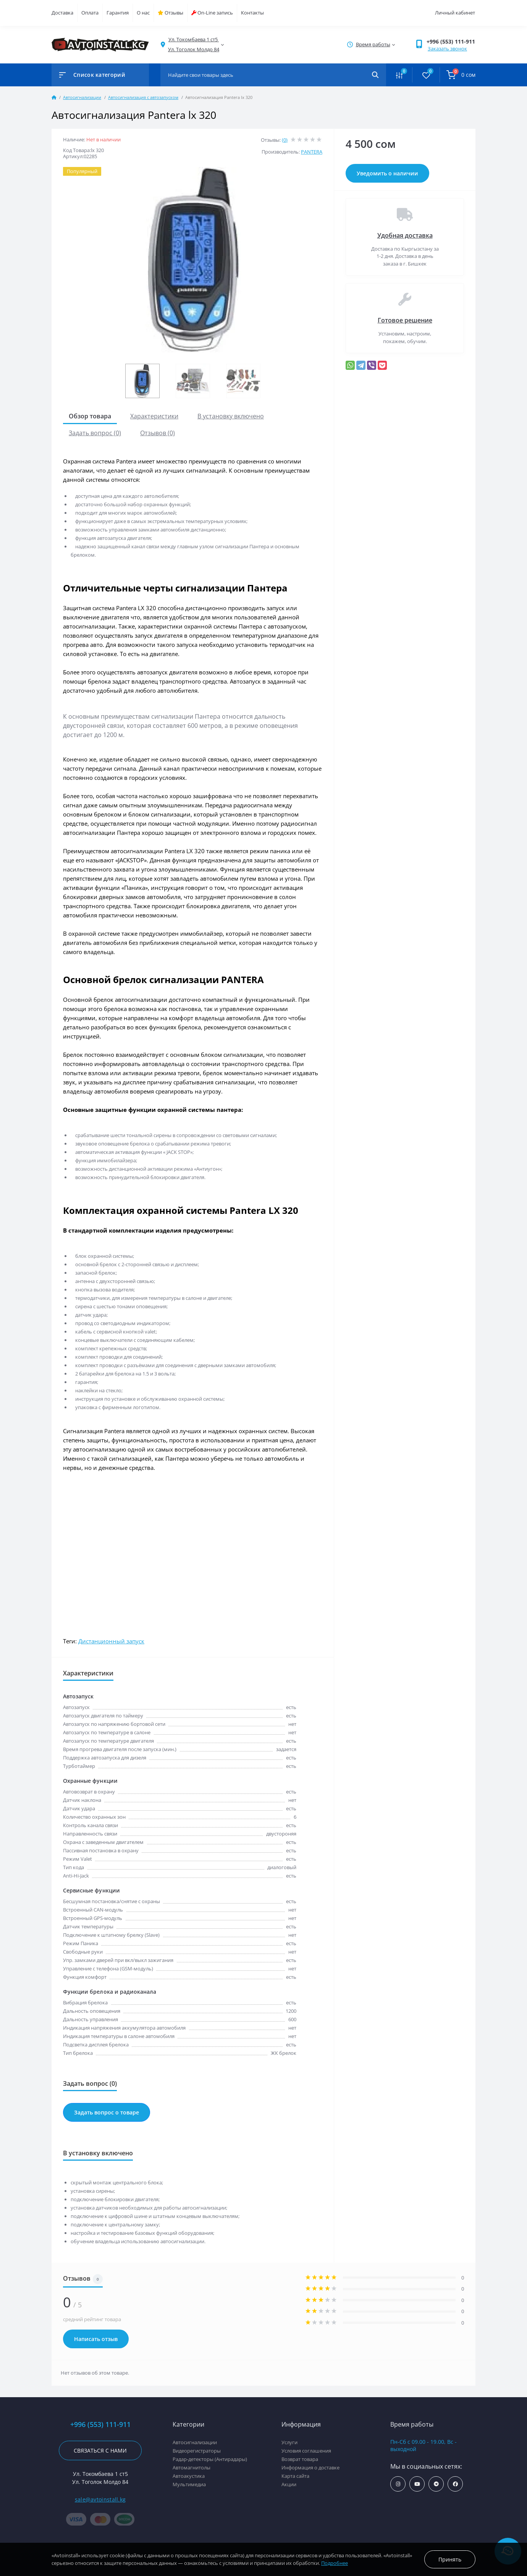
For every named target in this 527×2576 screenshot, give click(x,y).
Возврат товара (299, 2459)
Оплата (90, 12)
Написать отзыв (96, 2339)
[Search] (375, 74)
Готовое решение (405, 320)
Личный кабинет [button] (455, 12)
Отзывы (170, 12)
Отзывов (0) (157, 433)
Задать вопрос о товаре (106, 2112)
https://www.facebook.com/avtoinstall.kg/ (455, 2484)
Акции (288, 2484)
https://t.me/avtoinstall (436, 2484)
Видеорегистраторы (197, 2450)
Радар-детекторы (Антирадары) (210, 2459)
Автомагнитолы (191, 2467)
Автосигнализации (82, 97)
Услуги (289, 2442)
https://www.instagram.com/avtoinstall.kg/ (398, 2484)
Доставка (62, 12)
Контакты (252, 12)
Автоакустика (189, 2475)
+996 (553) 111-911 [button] (451, 41)
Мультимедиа (189, 2484)
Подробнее (334, 2563)
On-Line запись (212, 12)
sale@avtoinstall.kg (100, 2499)
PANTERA (311, 151)
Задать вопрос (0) (95, 433)
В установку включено (230, 416)
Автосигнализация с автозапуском (143, 97)
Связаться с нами (100, 2450)
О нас (143, 12)
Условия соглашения (306, 2450)
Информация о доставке (310, 2467)
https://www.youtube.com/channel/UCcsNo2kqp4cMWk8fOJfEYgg (417, 2484)
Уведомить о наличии (387, 173)
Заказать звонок (447, 48)
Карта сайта (295, 2475)
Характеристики (154, 416)
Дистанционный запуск (111, 1641)
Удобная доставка (405, 235)
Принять (449, 2559)
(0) (285, 139)
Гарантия (118, 12)
